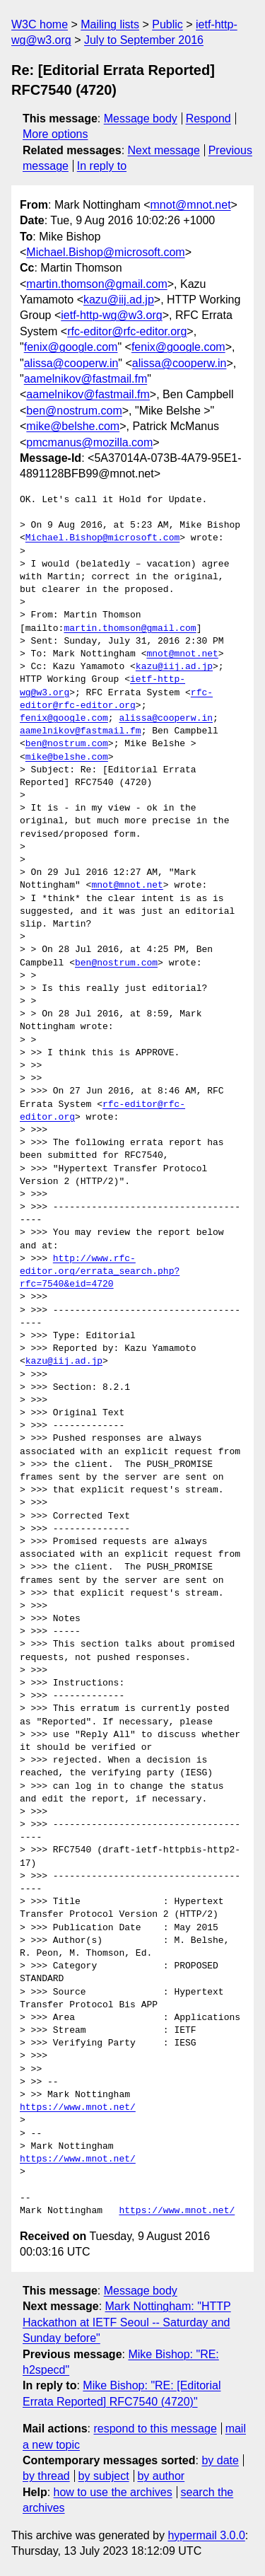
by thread (46, 2476)
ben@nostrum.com (74, 411)
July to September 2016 (144, 40)
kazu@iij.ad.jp (118, 300)
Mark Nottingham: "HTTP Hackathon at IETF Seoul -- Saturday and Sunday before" (127, 2322)
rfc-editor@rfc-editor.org (127, 331)
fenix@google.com (71, 347)
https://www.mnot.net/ (78, 2107)
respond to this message (154, 2429)
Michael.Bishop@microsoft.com (105, 252)
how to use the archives (113, 2492)
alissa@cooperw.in (71, 363)
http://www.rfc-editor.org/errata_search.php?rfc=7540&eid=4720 (99, 1272)
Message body (140, 118)
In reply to (101, 166)
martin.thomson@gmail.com (96, 284)
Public (167, 24)
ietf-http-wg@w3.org (111, 315)
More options (55, 134)
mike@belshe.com (72, 426)
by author (160, 2476)
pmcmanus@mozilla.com (89, 442)
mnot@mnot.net (191, 205)
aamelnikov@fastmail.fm (86, 379)
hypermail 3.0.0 (206, 2535)
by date (219, 2460)
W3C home (39, 24)
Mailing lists (110, 24)
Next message (164, 150)
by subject (103, 2476)
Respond (208, 118)
